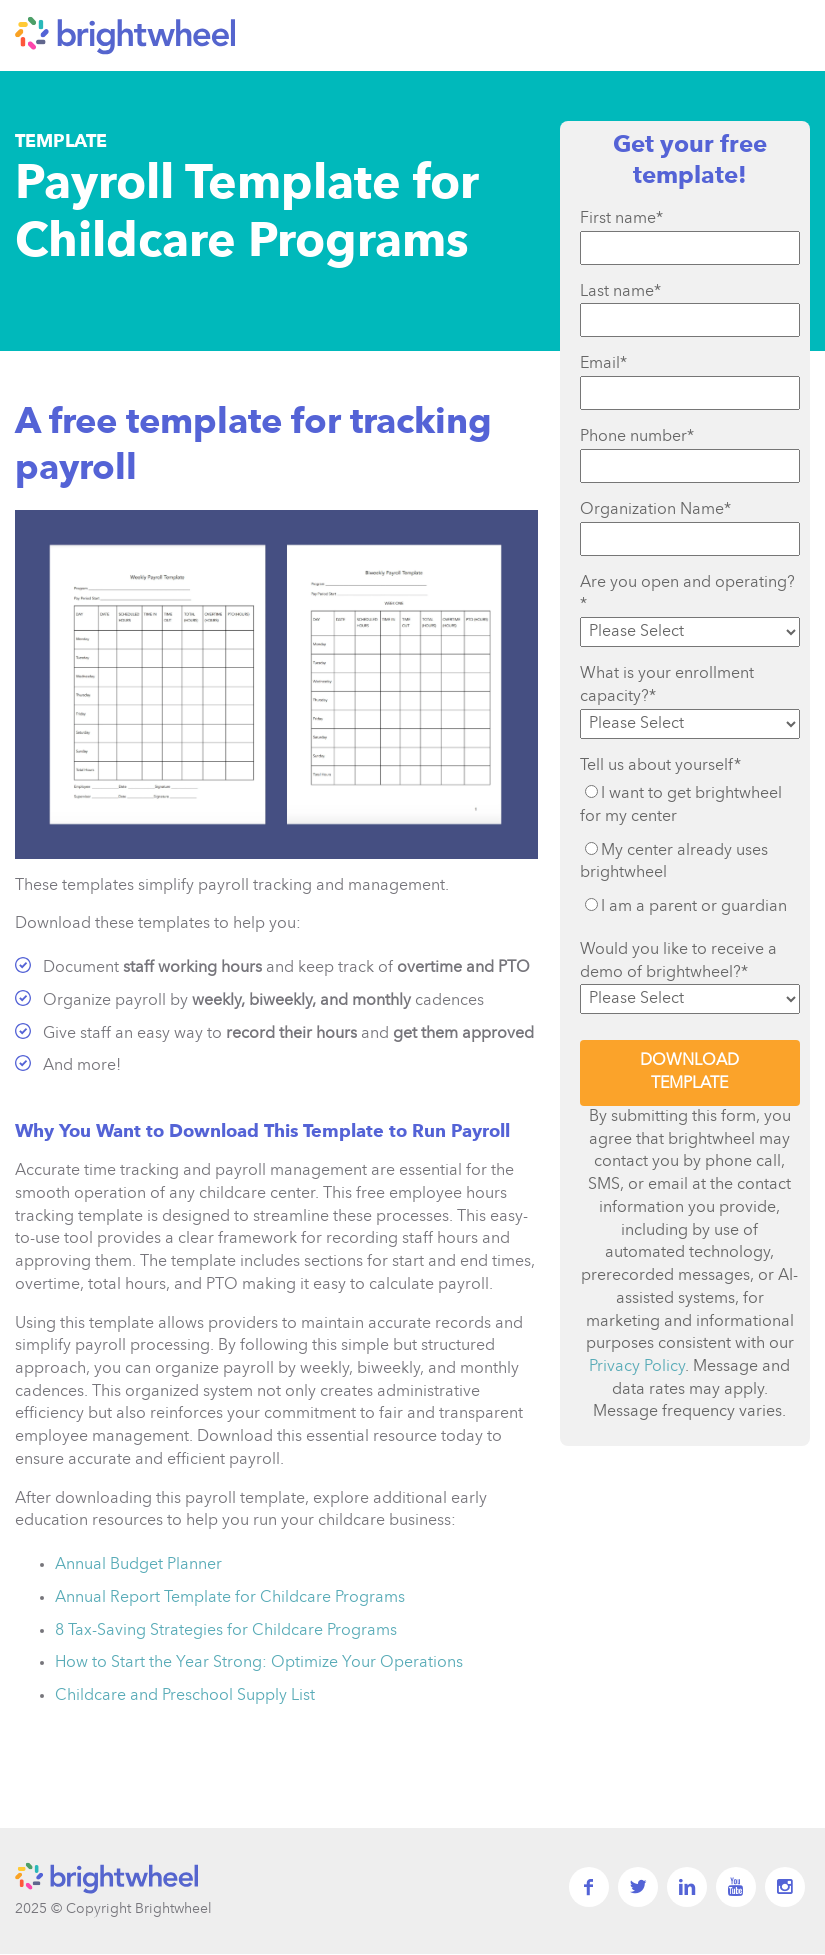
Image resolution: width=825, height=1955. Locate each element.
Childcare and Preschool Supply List (185, 1696)
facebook (589, 1887)
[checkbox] (690, 850)
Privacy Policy (637, 1367)
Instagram (785, 1887)
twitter (638, 1887)
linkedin (687, 1887)
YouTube (736, 1887)
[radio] (690, 805)
